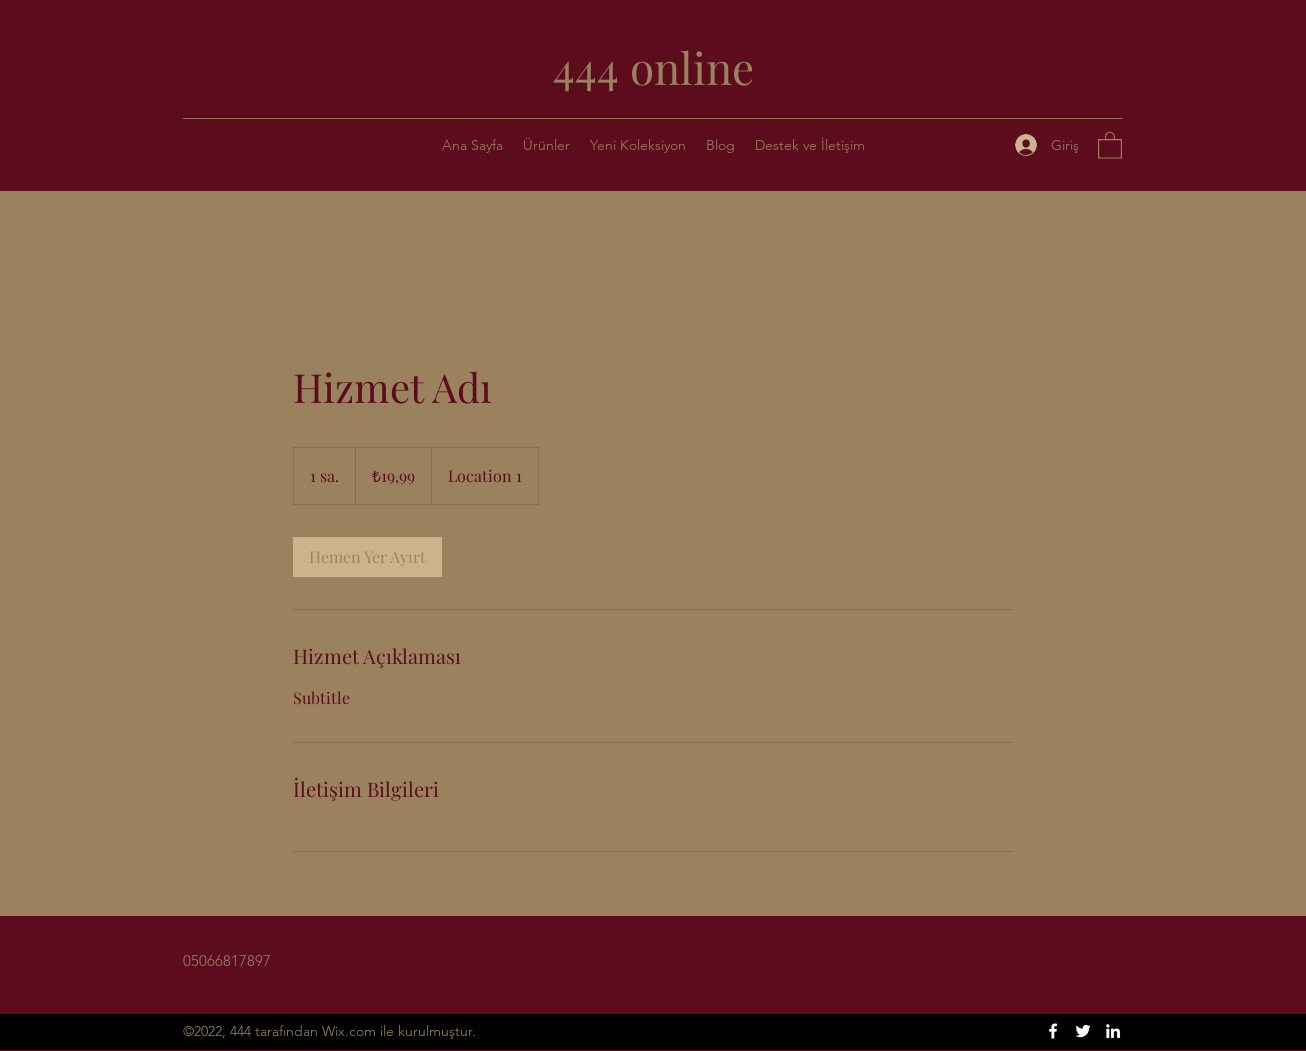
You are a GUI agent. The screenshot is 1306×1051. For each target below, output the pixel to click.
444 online (653, 66)
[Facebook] (1053, 1031)
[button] (810, 145)
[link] (367, 557)
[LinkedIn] (1113, 1031)
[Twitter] (1083, 1031)
